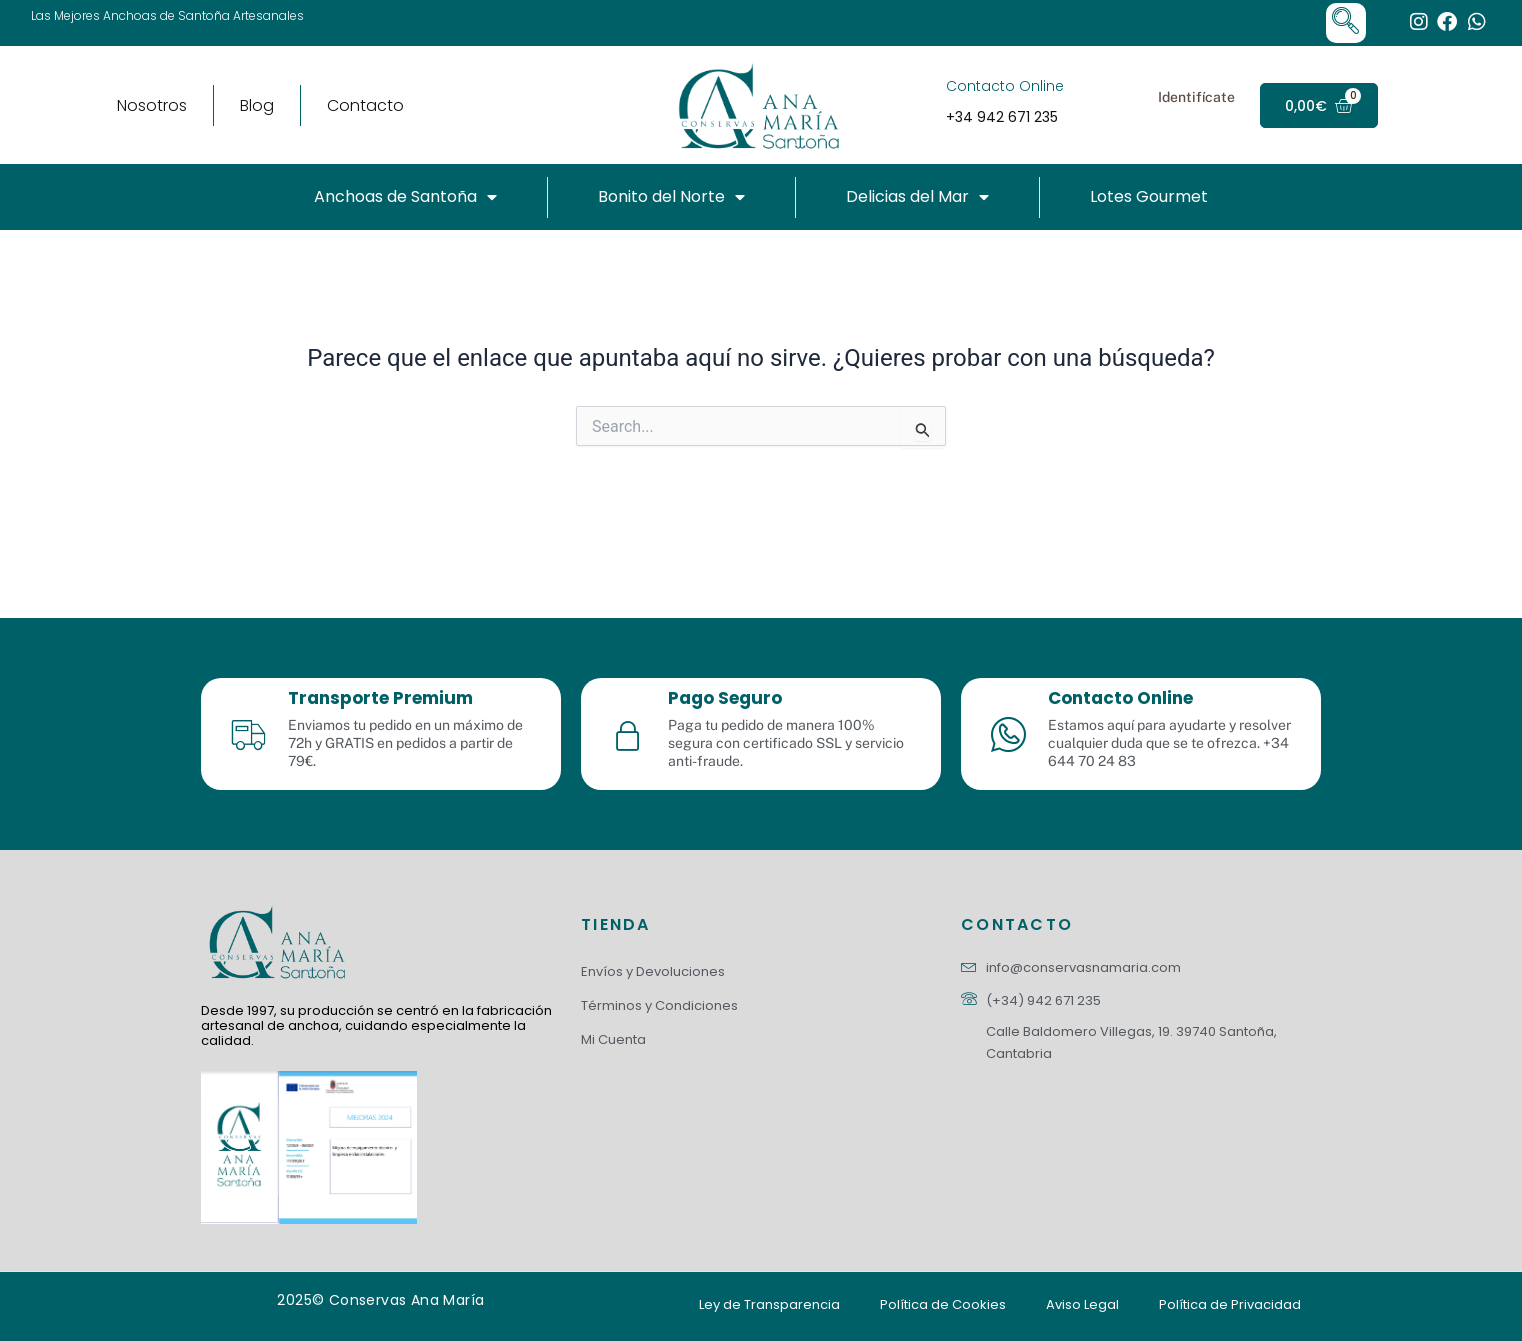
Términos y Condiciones (659, 1005)
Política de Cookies (943, 1304)
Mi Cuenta (613, 1039)
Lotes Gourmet (1149, 196)
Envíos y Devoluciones (653, 971)
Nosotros (152, 105)
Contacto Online (1005, 86)
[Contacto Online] (920, 106)
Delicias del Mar (917, 197)
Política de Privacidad (1230, 1304)
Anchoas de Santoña (405, 197)
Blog (257, 105)
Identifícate (1196, 97)
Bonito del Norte (671, 197)
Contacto (365, 105)
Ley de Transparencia (769, 1304)
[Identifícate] (1127, 105)
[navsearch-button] (1346, 23)
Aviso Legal (1082, 1304)
